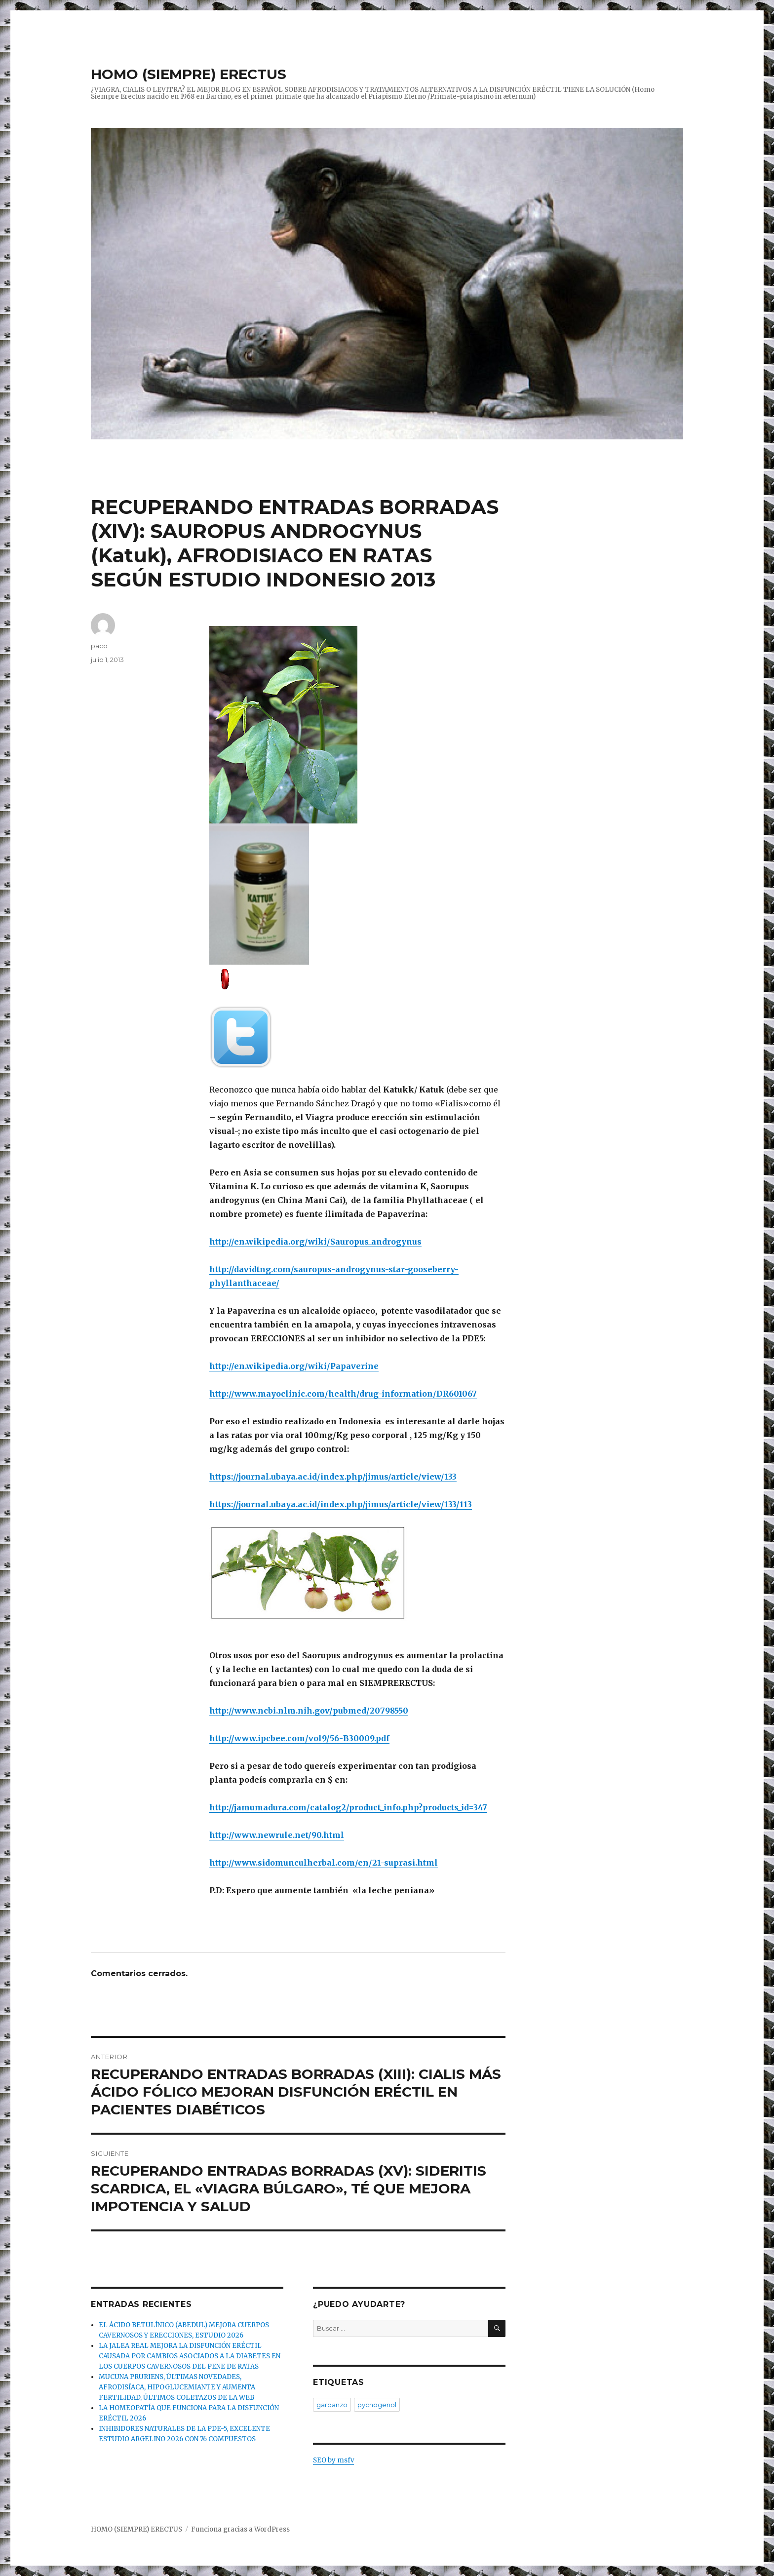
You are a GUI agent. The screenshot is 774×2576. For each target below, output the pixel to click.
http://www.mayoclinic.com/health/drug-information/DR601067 (343, 1394)
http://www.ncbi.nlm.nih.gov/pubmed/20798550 (308, 1711)
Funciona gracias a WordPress (240, 2529)
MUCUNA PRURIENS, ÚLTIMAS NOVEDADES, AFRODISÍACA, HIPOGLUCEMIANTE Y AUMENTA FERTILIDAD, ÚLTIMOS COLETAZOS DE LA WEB (177, 2387)
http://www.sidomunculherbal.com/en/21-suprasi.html (323, 1863)
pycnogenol (376, 2405)
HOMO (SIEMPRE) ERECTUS (188, 74)
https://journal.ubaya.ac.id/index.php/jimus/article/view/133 (333, 1477)
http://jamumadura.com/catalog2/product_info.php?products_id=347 (348, 1807)
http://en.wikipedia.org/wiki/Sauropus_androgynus (315, 1242)
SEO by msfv (333, 2460)
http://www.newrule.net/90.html (276, 1835)
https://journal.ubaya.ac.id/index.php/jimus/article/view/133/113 (340, 1504)
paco (99, 646)
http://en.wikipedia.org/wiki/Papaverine (294, 1366)
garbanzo (332, 2405)
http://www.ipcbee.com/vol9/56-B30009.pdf (299, 1738)
